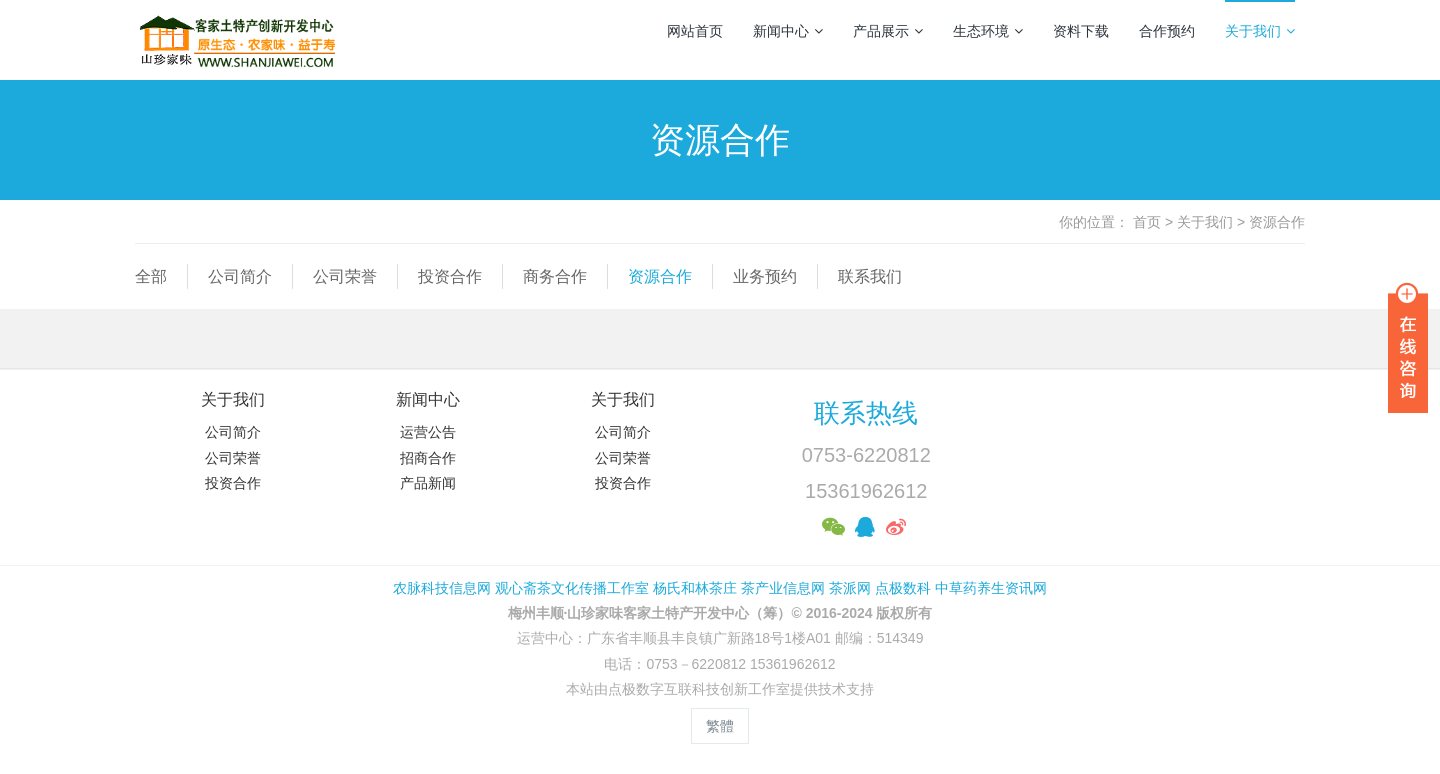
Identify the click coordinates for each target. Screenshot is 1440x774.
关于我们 (1260, 31)
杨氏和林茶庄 (695, 588)
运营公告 (428, 432)
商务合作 (555, 276)
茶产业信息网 (783, 588)
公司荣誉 (345, 276)
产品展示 (888, 31)
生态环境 (988, 31)
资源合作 (1277, 222)
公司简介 (240, 276)
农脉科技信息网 (442, 588)
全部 (151, 276)
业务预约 (765, 276)
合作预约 (1167, 31)
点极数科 (903, 588)
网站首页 (695, 31)
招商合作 (428, 458)
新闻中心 (788, 31)
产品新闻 (428, 483)
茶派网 (850, 588)
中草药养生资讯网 (991, 588)
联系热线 (866, 413)
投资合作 (450, 276)
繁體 (720, 726)
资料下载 (1081, 31)
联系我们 (870, 276)
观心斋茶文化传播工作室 (572, 588)
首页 (1147, 222)
